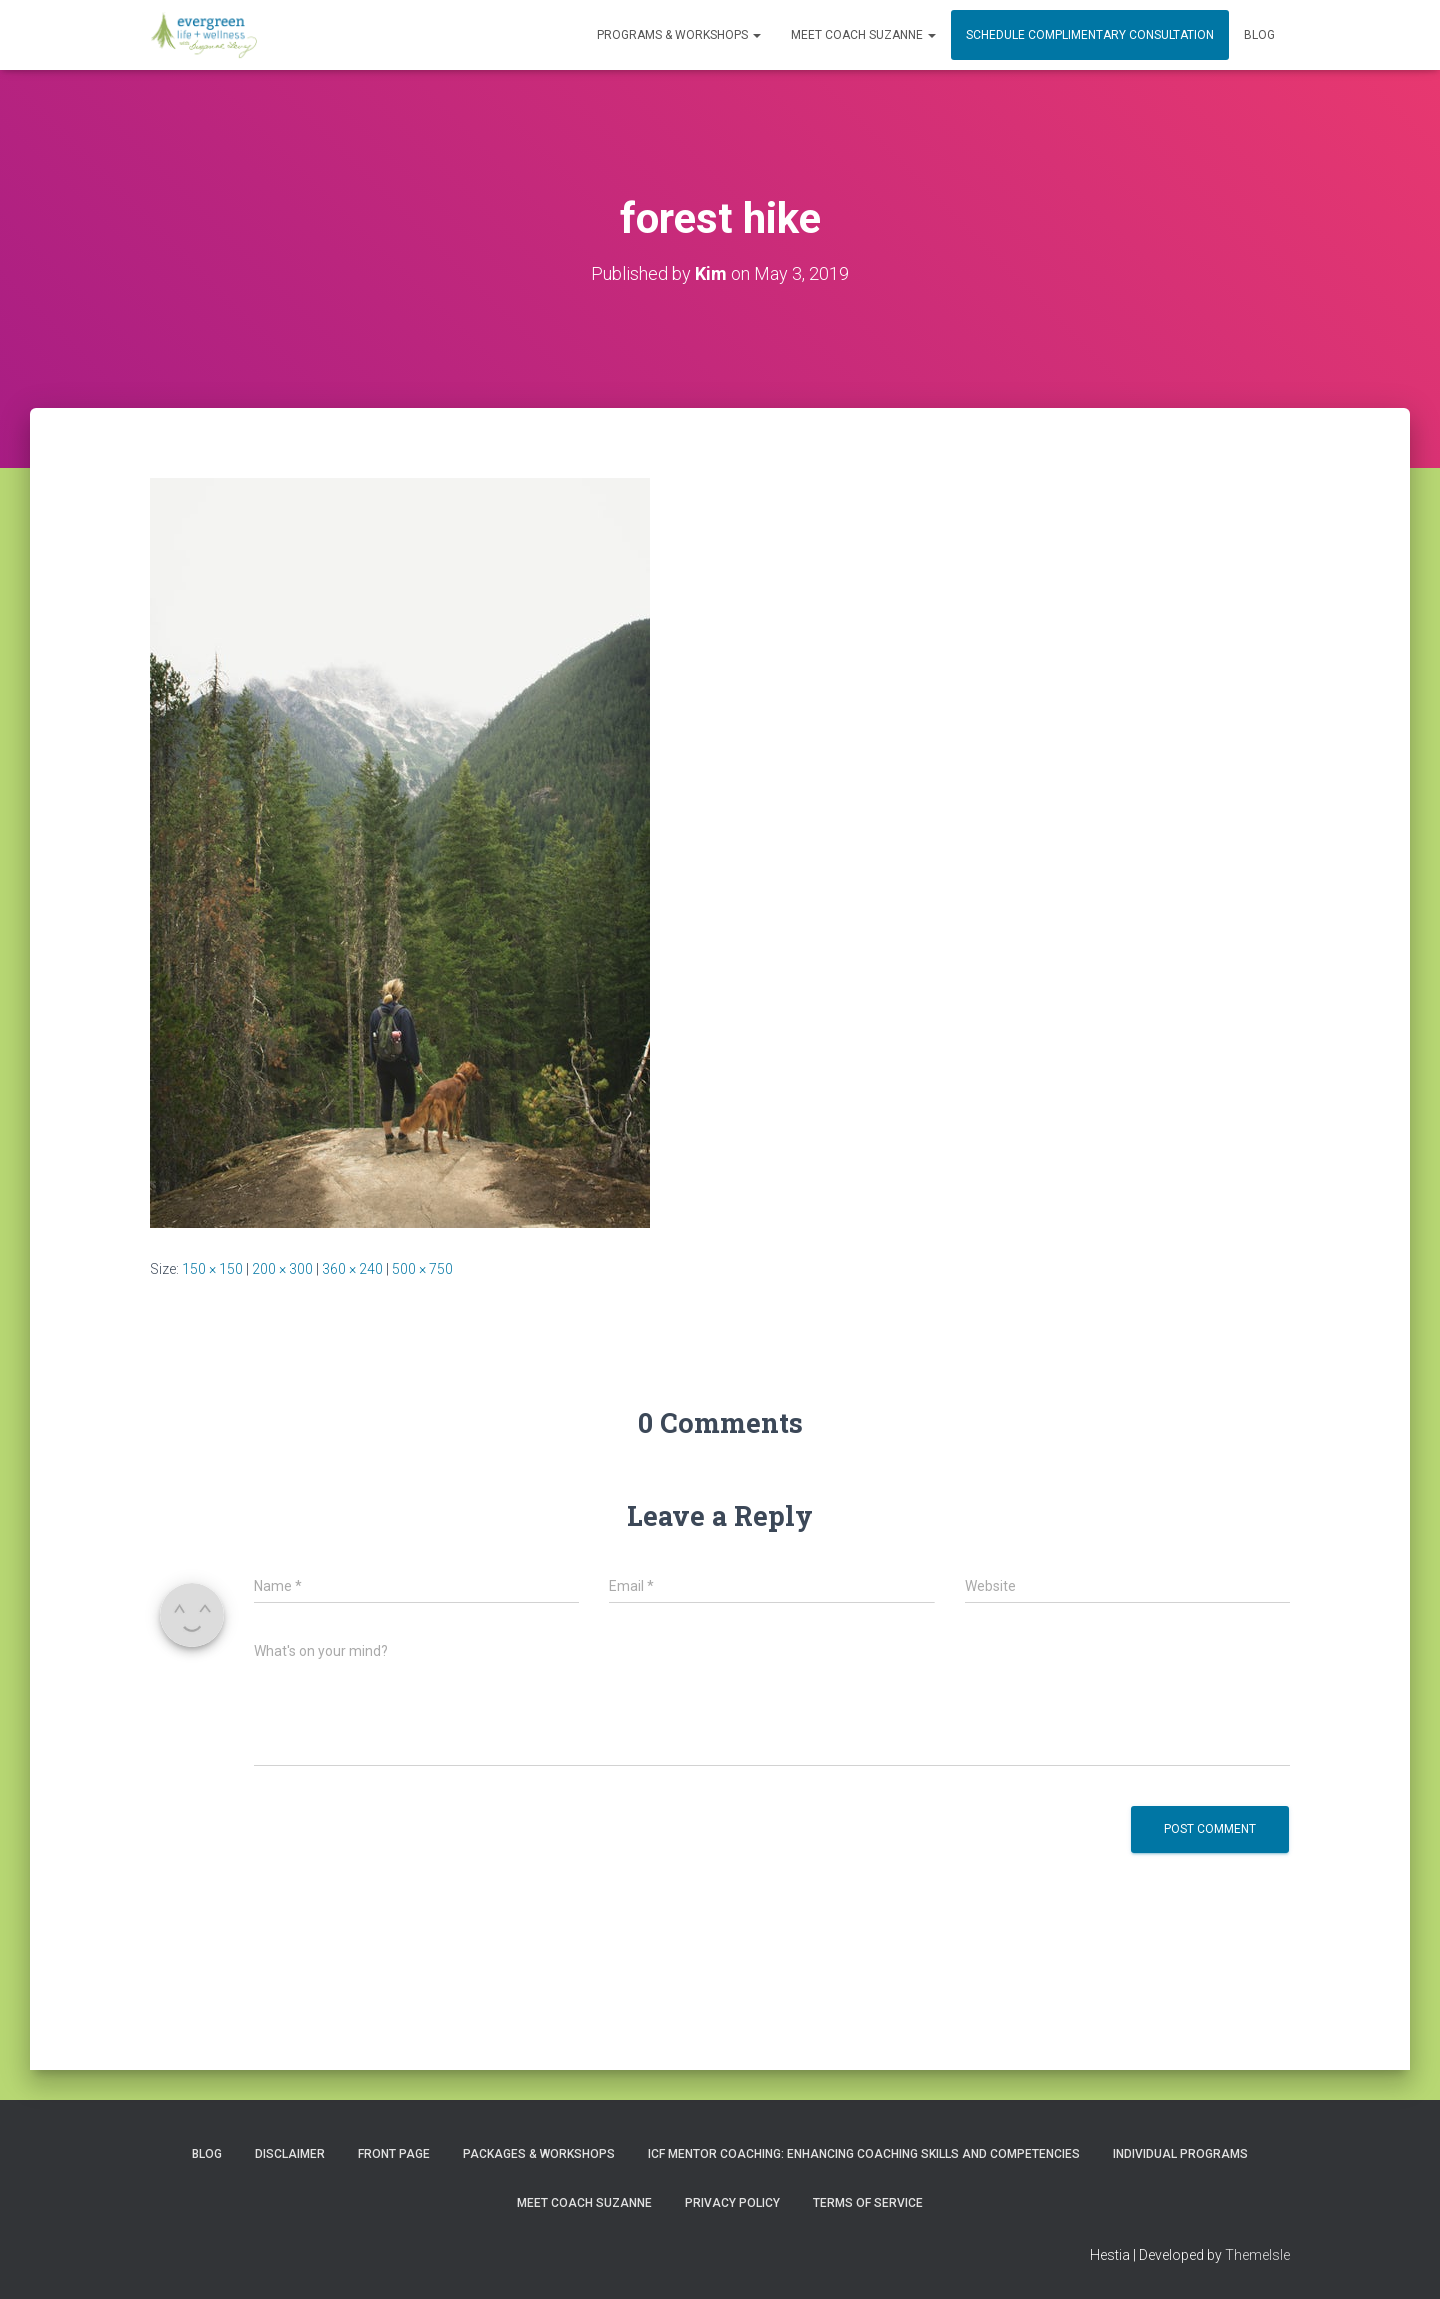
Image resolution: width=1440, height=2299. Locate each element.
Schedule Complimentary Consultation (1090, 35)
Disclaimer (290, 2154)
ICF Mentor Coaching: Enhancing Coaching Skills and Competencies (864, 2154)
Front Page (394, 2154)
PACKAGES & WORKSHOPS (539, 2154)
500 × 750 (422, 1269)
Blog (1259, 35)
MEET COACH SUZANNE (863, 35)
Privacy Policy (732, 2203)
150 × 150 (212, 1269)
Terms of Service (868, 2203)
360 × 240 (352, 1269)
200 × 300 (282, 1269)
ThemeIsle (1257, 2255)
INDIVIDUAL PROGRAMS (1180, 2154)
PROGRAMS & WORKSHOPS (679, 35)
